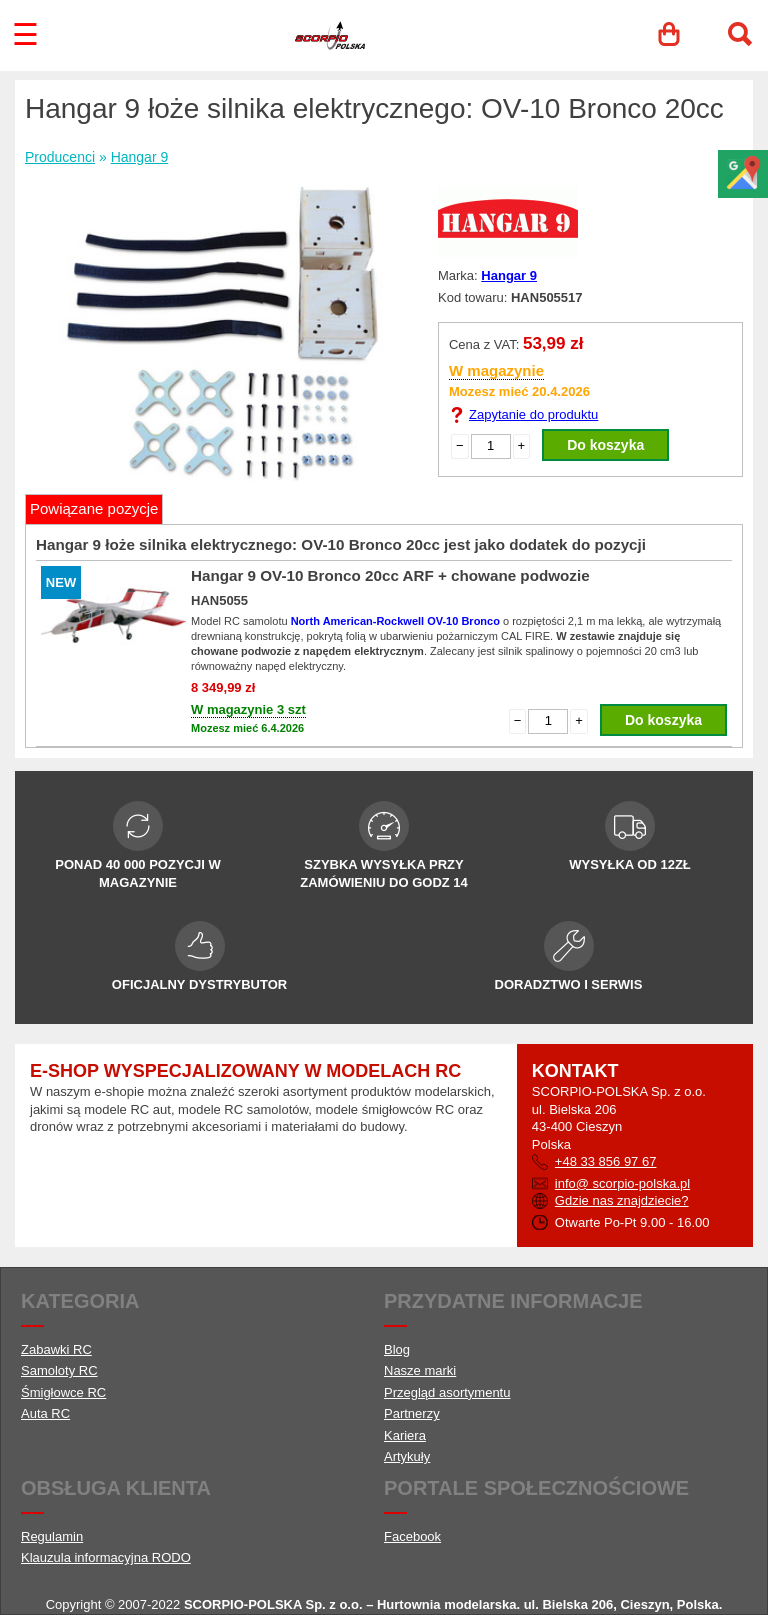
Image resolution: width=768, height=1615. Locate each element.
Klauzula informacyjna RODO (106, 1557)
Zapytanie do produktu (533, 414)
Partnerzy (412, 1413)
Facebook (412, 1536)
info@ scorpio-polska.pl (622, 1183)
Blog (397, 1349)
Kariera (405, 1435)
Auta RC (45, 1413)
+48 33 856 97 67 (606, 1161)
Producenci (60, 157)
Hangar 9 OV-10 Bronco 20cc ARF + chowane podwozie (390, 575)
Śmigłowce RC (63, 1392)
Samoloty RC (59, 1370)
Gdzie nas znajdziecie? (622, 1200)
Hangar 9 (140, 157)
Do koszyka (605, 445)
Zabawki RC (56, 1349)
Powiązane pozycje (94, 508)
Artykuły (407, 1456)
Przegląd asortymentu (447, 1392)
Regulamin (52, 1536)
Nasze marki (420, 1370)
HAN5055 (219, 600)
